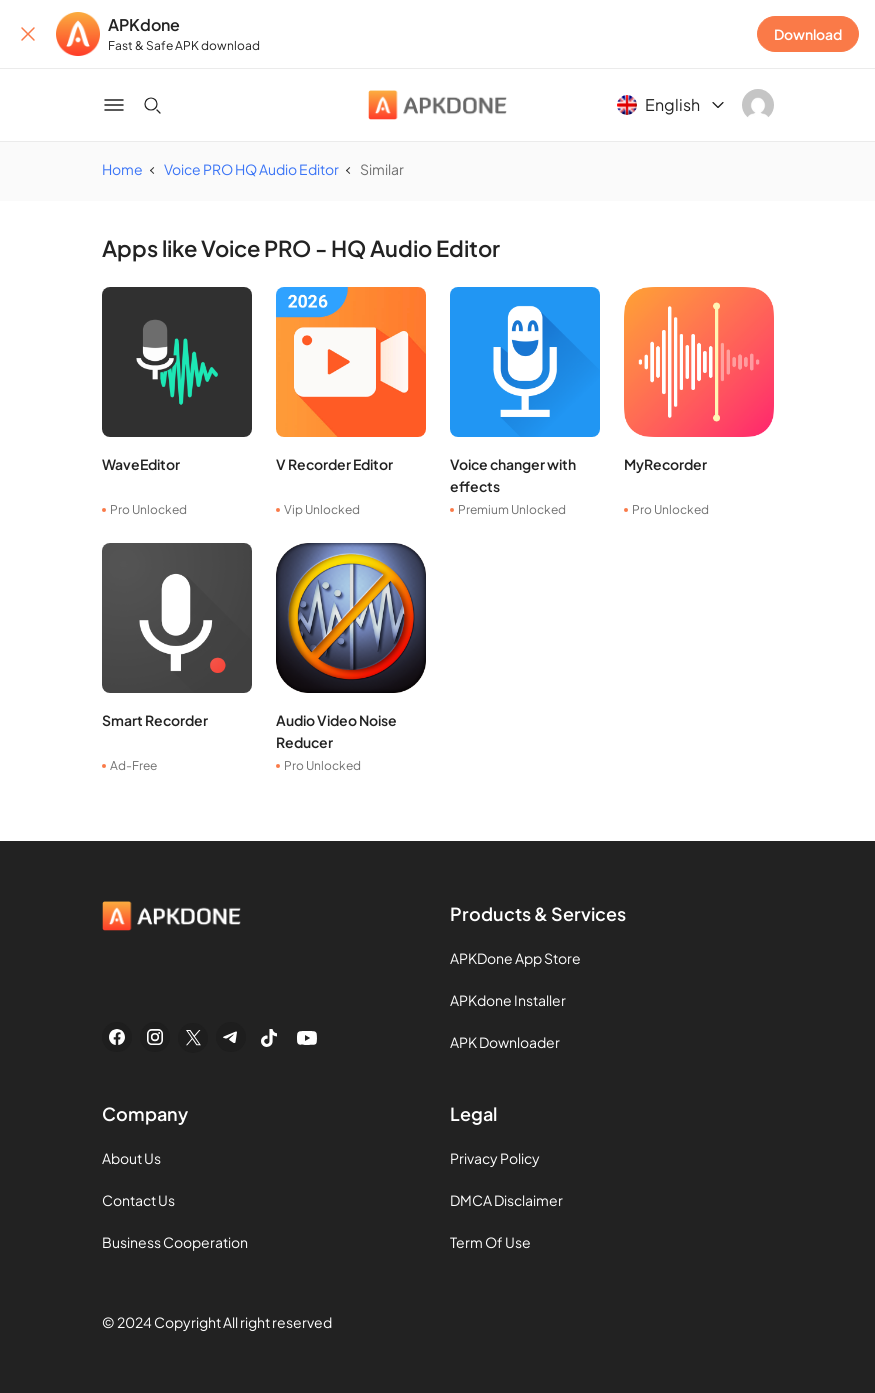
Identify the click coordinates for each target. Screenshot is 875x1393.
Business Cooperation (175, 1242)
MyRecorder (665, 464)
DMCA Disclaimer (506, 1200)
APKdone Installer (508, 1000)
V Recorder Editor (334, 464)
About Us (131, 1158)
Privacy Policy (495, 1158)
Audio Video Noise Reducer (336, 731)
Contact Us (138, 1200)
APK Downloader (505, 1042)
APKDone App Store (515, 958)
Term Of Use (490, 1242)
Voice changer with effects (513, 475)
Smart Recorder (155, 720)
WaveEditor (141, 464)
